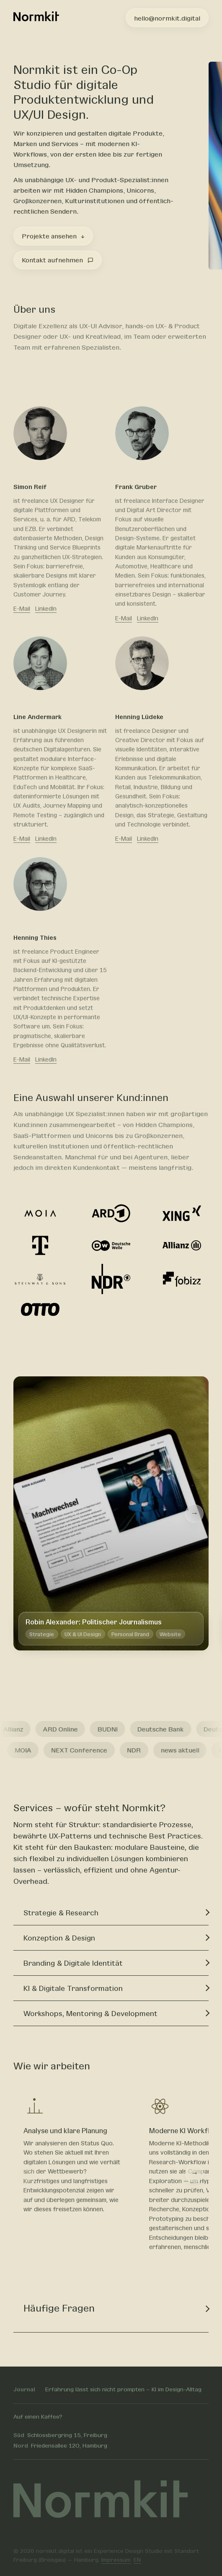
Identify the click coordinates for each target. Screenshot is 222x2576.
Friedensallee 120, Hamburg (60, 2445)
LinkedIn (46, 608)
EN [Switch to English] (137, 2559)
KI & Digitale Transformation (73, 1988)
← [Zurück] (27, 1513)
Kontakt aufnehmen (57, 260)
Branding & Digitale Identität (73, 1963)
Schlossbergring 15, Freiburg (60, 2434)
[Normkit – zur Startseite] (36, 17)
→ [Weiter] (194, 1513)
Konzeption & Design (59, 1938)
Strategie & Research (60, 1913)
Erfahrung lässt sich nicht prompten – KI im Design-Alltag (123, 2389)
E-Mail (21, 608)
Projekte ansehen (53, 236)
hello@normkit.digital (167, 18)
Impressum (116, 2559)
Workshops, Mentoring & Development (90, 2014)
